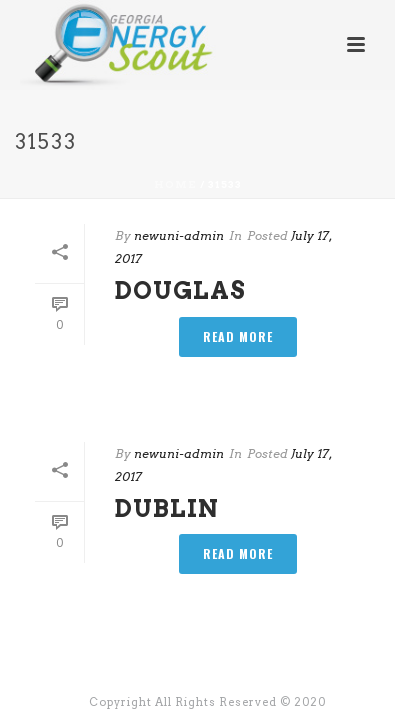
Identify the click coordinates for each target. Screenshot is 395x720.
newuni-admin (179, 235)
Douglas (180, 290)
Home (175, 184)
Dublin (167, 508)
